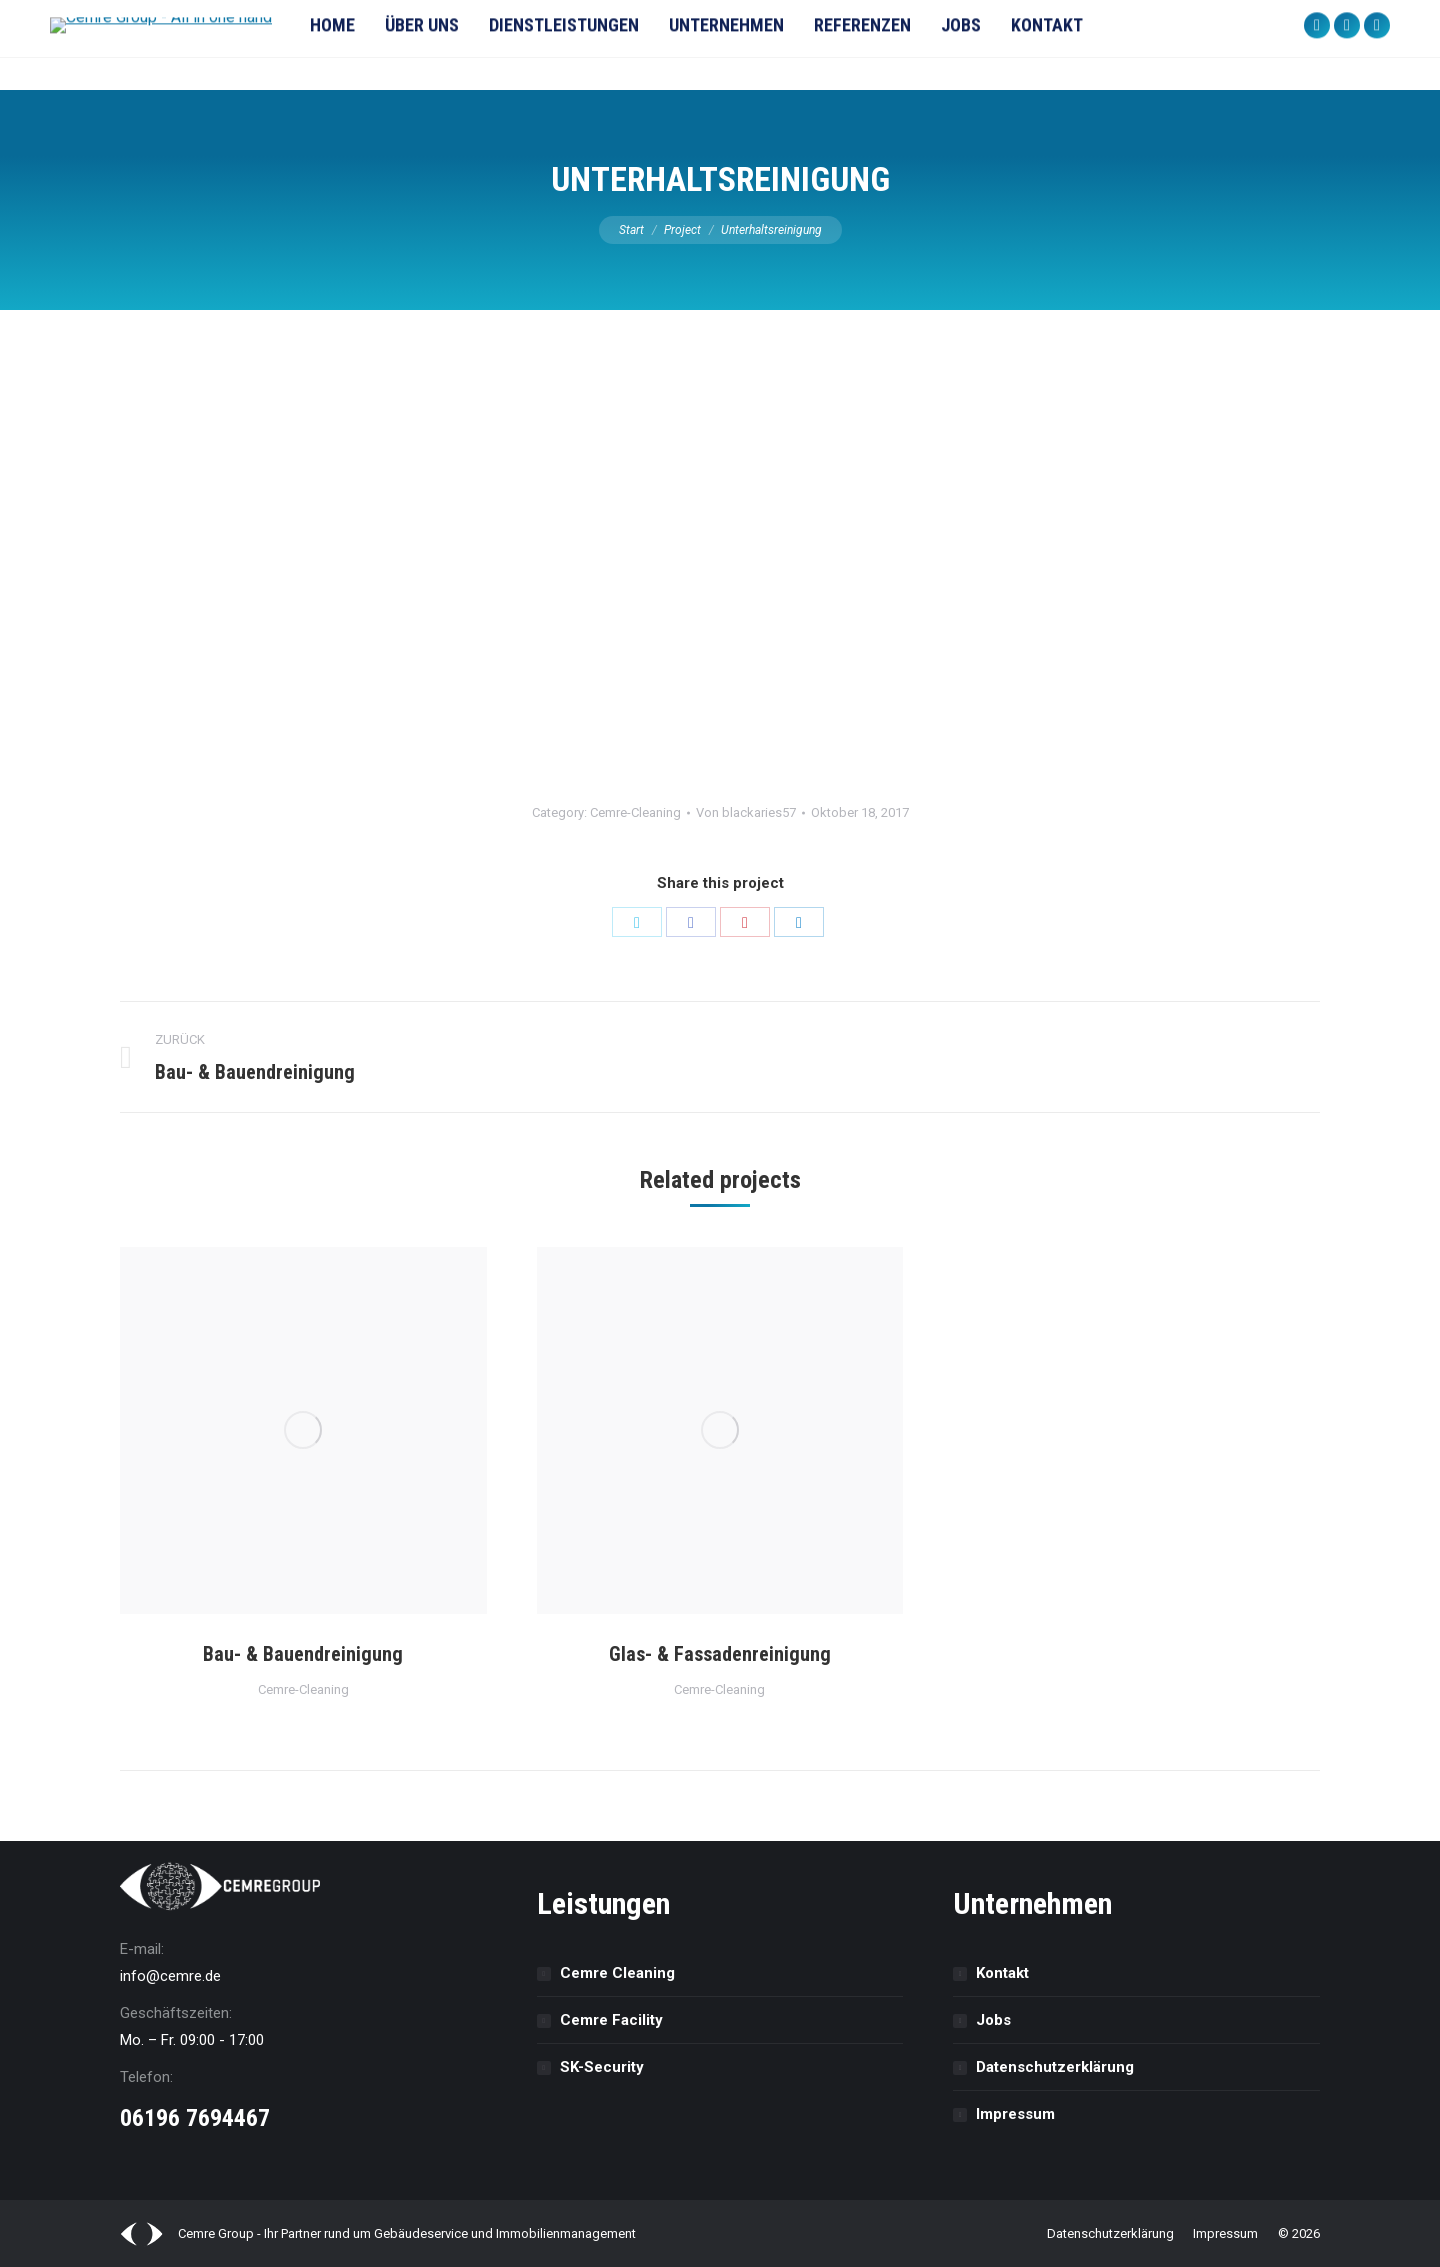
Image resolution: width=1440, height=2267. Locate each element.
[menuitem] (372, 45)
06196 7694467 (195, 2118)
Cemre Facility (611, 2020)
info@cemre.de (170, 1976)
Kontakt (1002, 1973)
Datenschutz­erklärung (1055, 2067)
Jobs (993, 2020)
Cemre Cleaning (617, 1973)
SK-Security (602, 2067)
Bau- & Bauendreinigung (303, 1654)
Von (746, 812)
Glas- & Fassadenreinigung (720, 1654)
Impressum (1015, 2114)
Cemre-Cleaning (635, 812)
